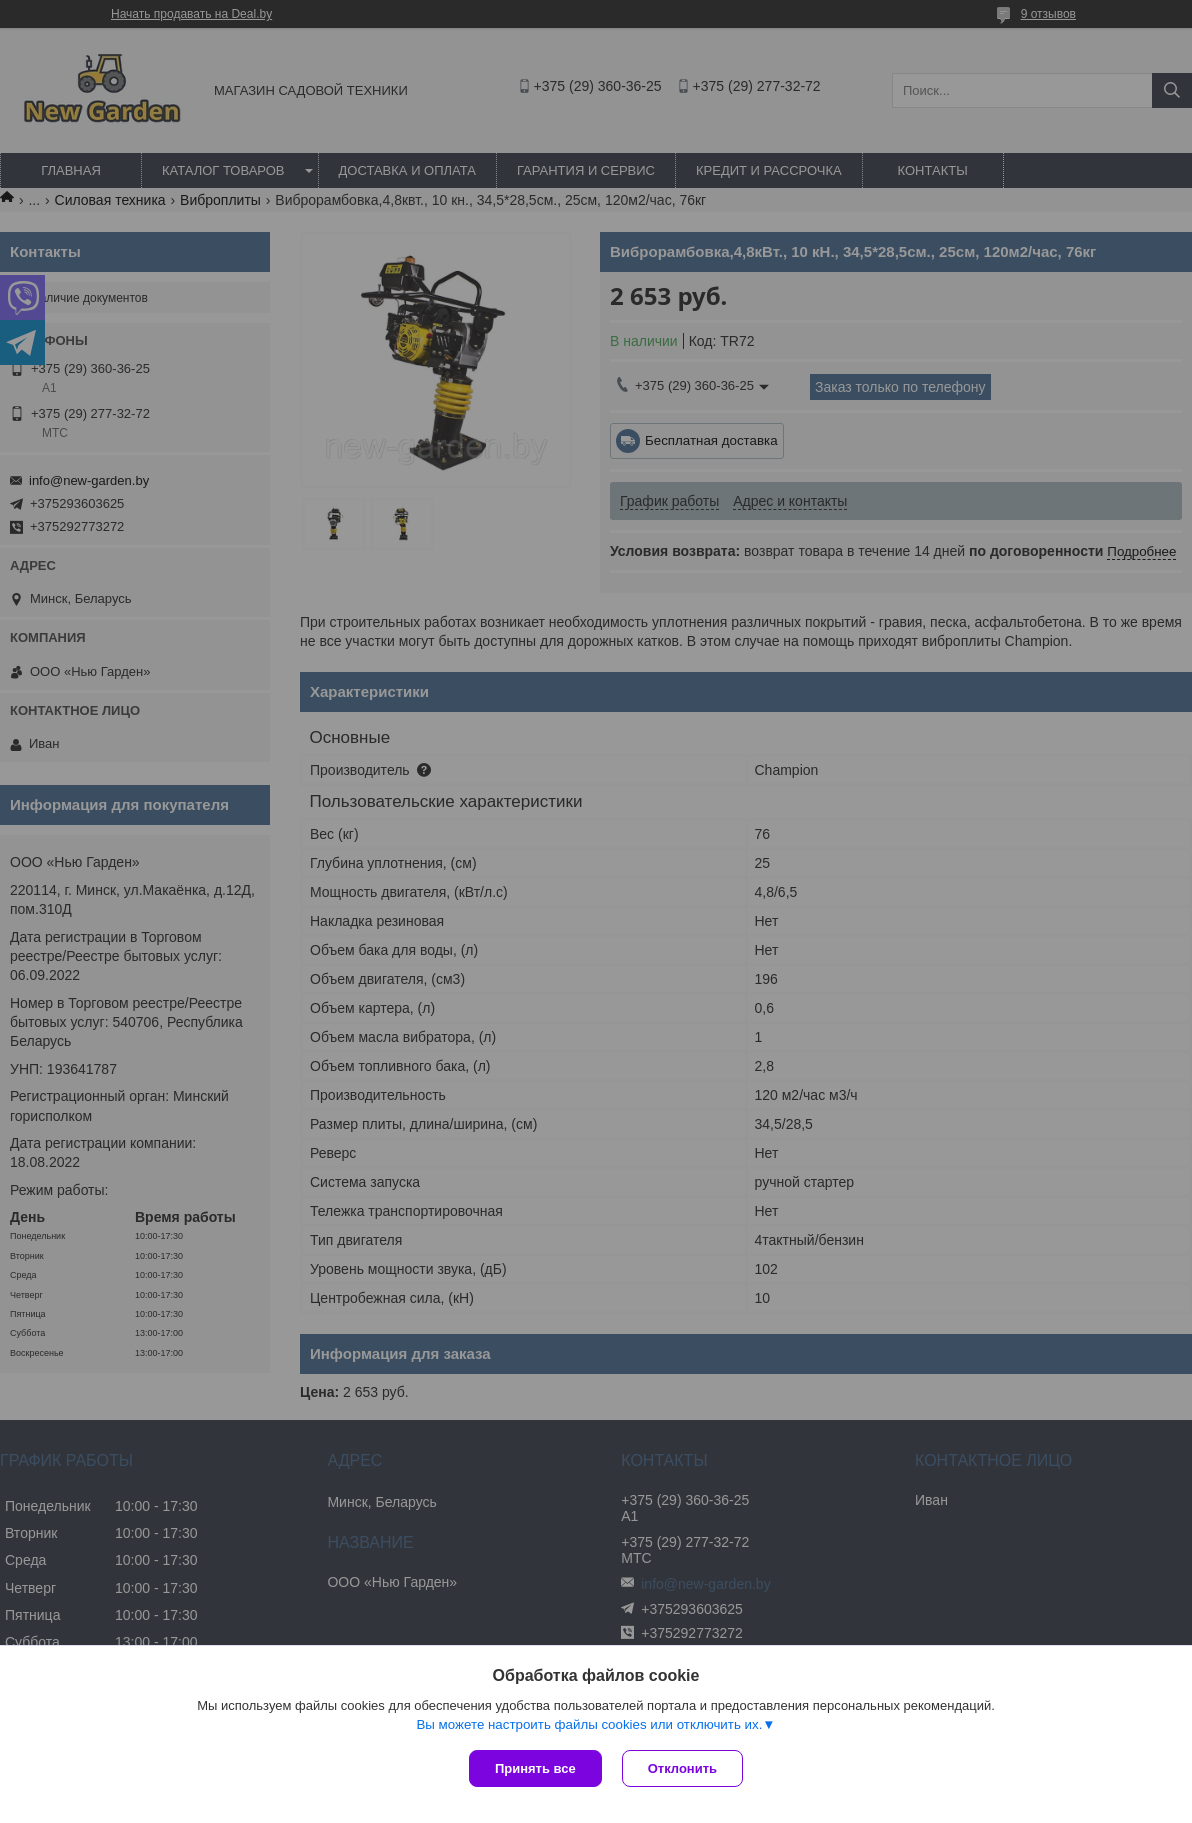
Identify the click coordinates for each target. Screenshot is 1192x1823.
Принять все (535, 1768)
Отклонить (682, 1768)
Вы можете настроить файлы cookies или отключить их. (589, 1724)
